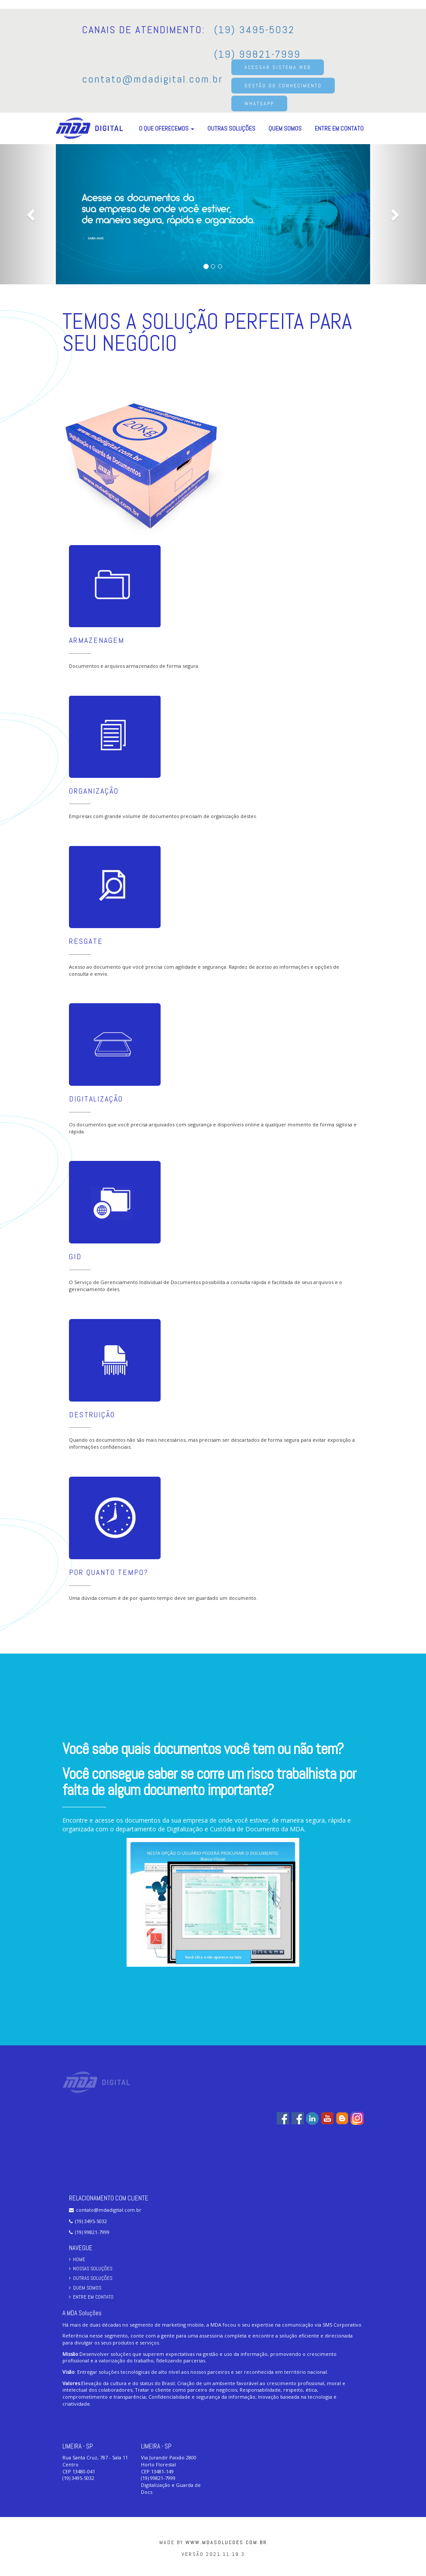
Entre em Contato (339, 128)
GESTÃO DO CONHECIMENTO (283, 85)
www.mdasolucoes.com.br (226, 2542)
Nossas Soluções (90, 2268)
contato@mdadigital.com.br (152, 79)
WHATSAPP (259, 103)
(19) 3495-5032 (254, 29)
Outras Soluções (231, 128)
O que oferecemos (166, 128)
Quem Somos (285, 128)
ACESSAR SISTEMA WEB (277, 67)
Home (77, 2259)
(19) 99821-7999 (257, 54)
